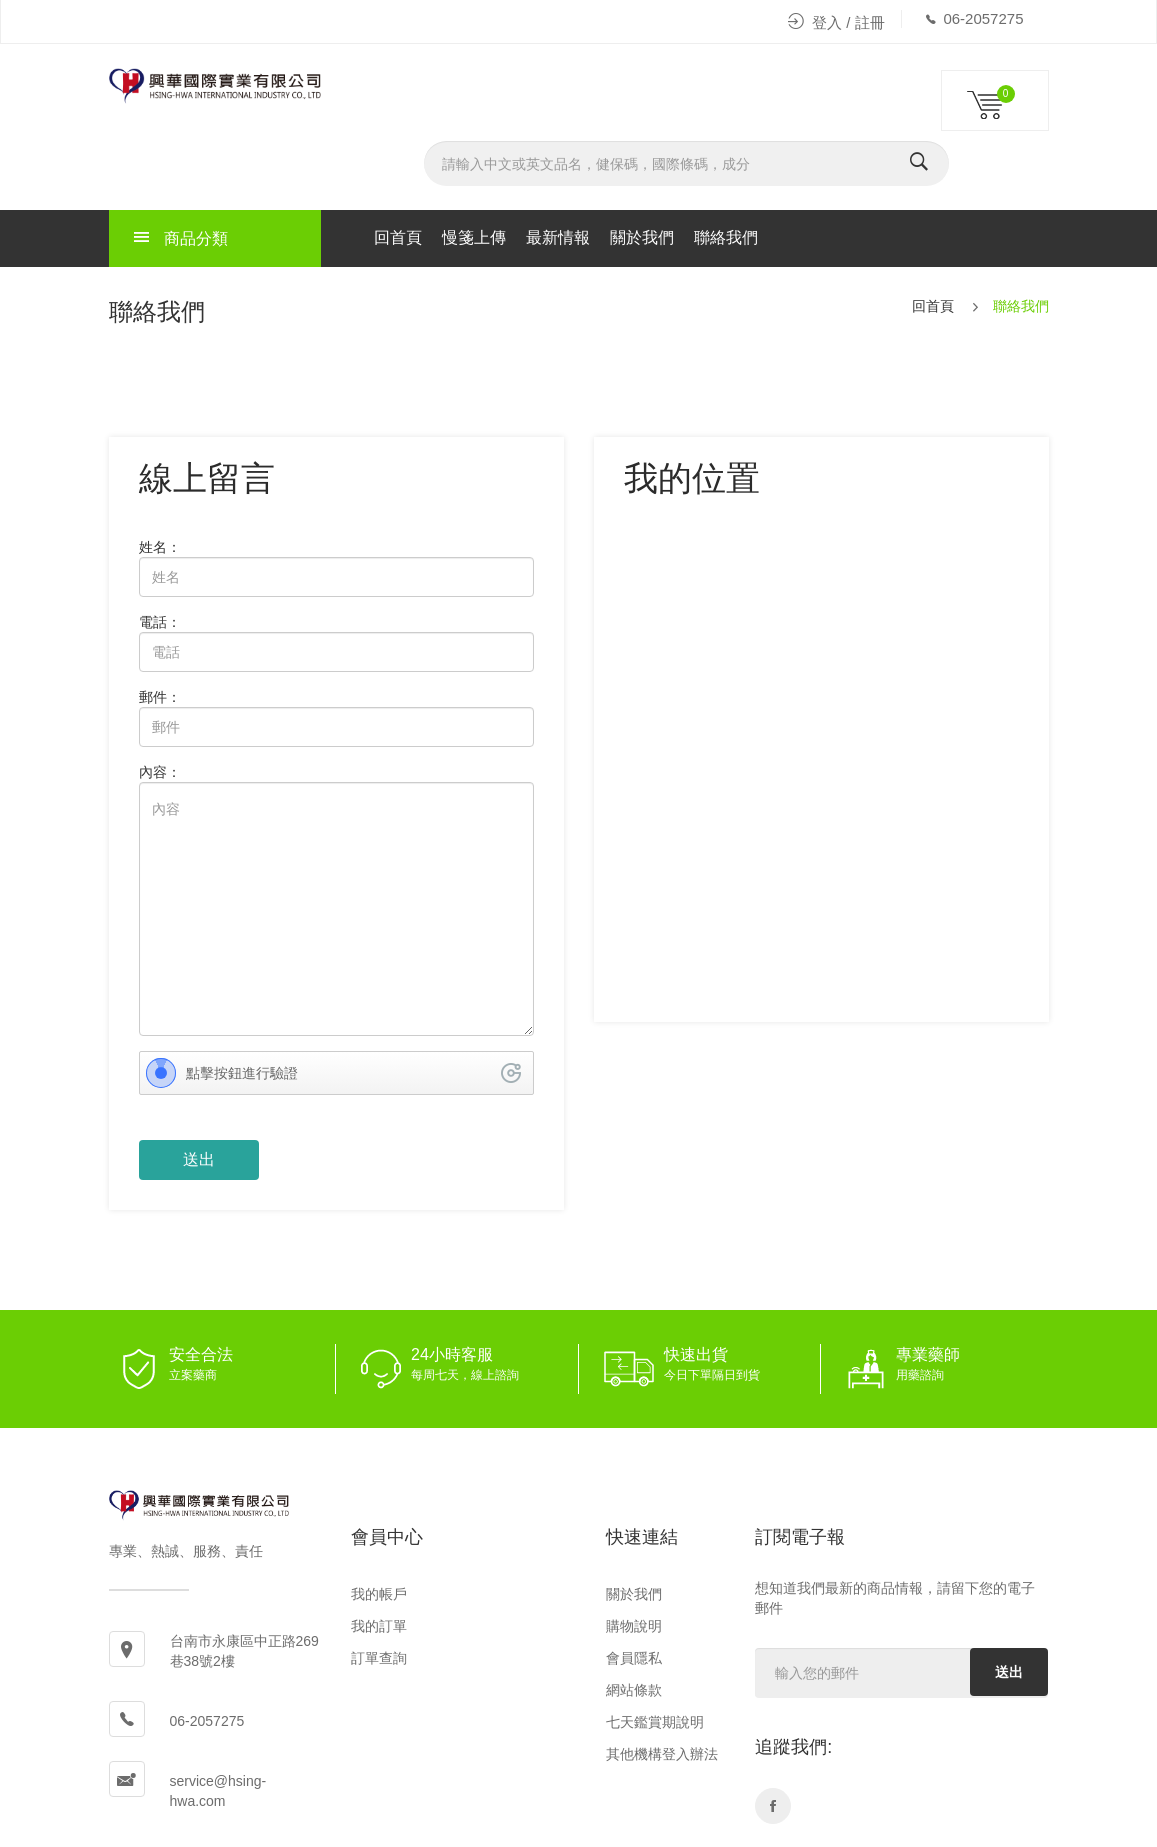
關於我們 (642, 237)
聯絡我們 (726, 237)
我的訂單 (379, 1626)
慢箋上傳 (474, 237)
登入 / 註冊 (836, 22)
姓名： (160, 547)
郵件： (160, 697)
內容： (160, 772)
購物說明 (634, 1626)
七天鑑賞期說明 (655, 1722)
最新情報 (558, 237)
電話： (160, 622)
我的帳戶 (379, 1594)
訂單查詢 (379, 1658)
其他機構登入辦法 (662, 1754)
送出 (1009, 1672)
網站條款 (634, 1690)
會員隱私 (634, 1658)
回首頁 (398, 237)
